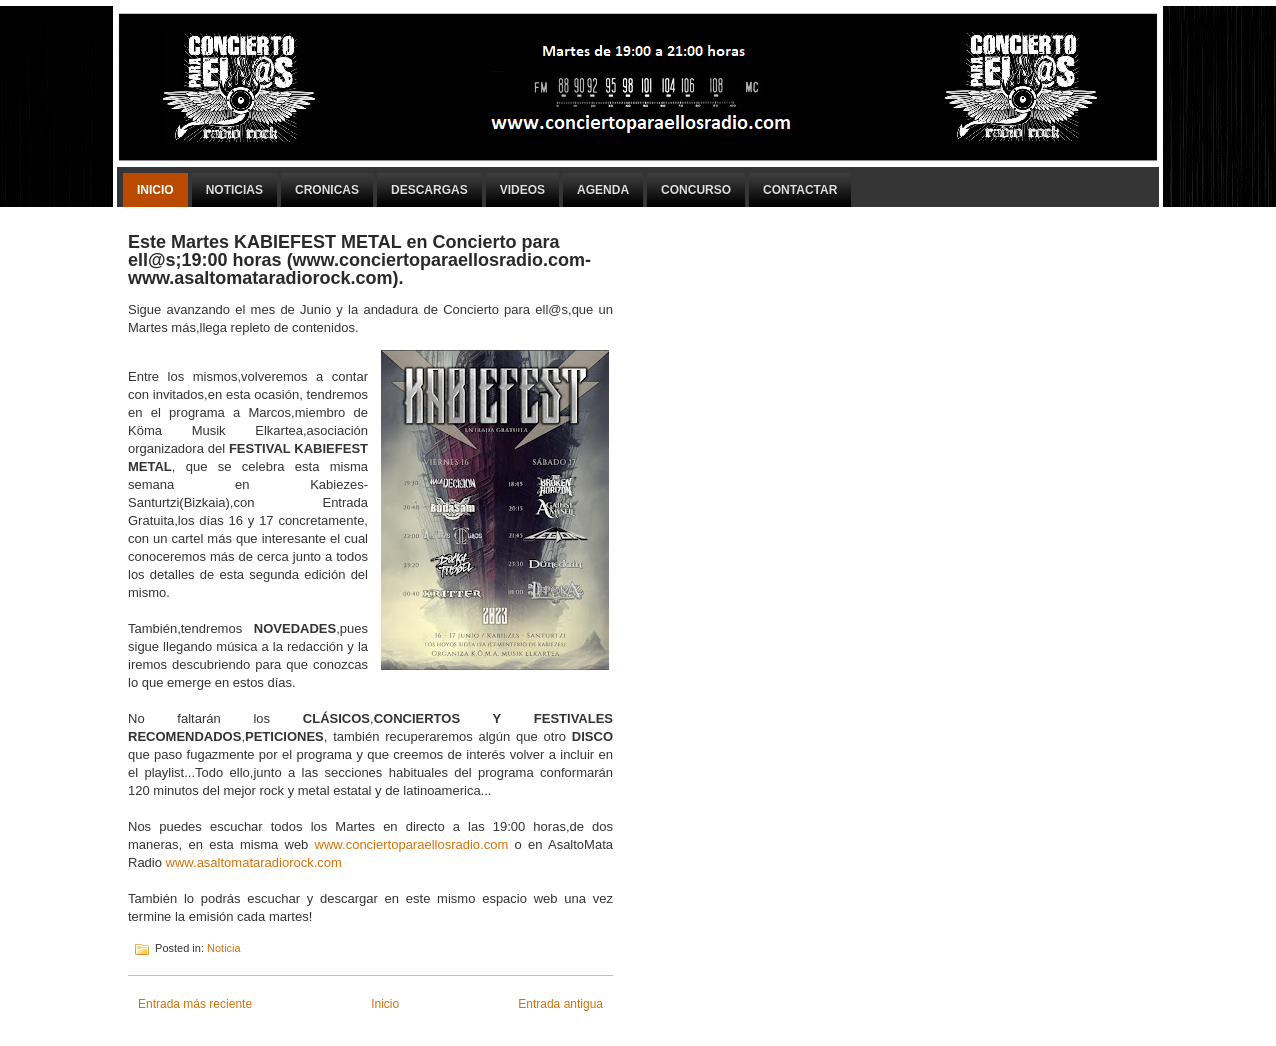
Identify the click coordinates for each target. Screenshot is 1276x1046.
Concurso (696, 190)
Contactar (800, 190)
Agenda (603, 190)
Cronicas (327, 190)
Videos (522, 190)
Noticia (224, 948)
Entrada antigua (560, 1004)
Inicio (155, 190)
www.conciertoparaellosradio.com (412, 844)
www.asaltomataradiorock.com (254, 862)
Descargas (429, 190)
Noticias (234, 190)
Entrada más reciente (195, 1004)
